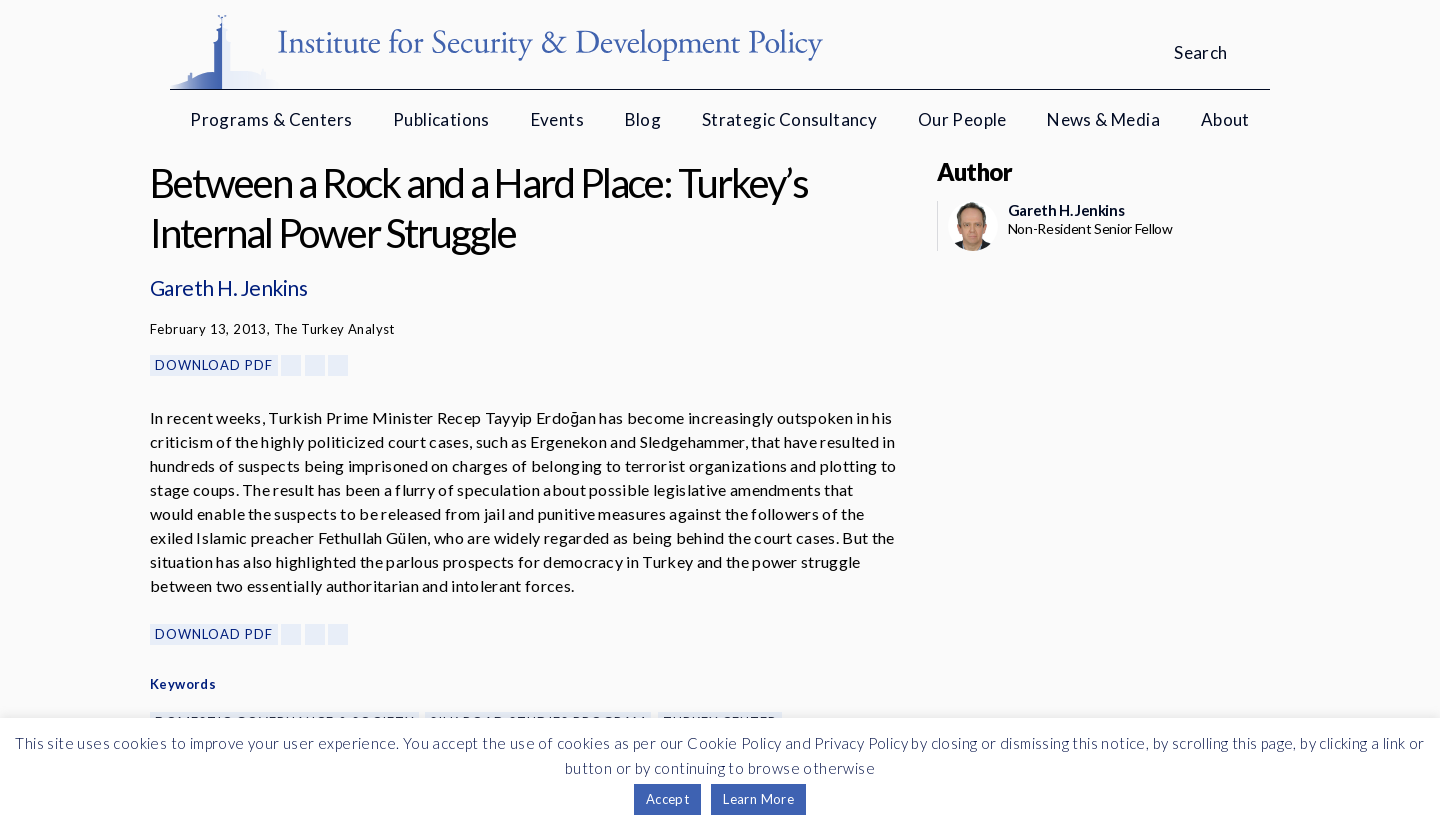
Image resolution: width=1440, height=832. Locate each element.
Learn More (758, 799)
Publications (441, 119)
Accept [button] (667, 799)
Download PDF (214, 365)
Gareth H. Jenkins (228, 287)
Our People (962, 119)
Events (557, 119)
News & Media (1103, 119)
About (1225, 119)
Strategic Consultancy (789, 119)
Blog (643, 119)
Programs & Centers (271, 119)
